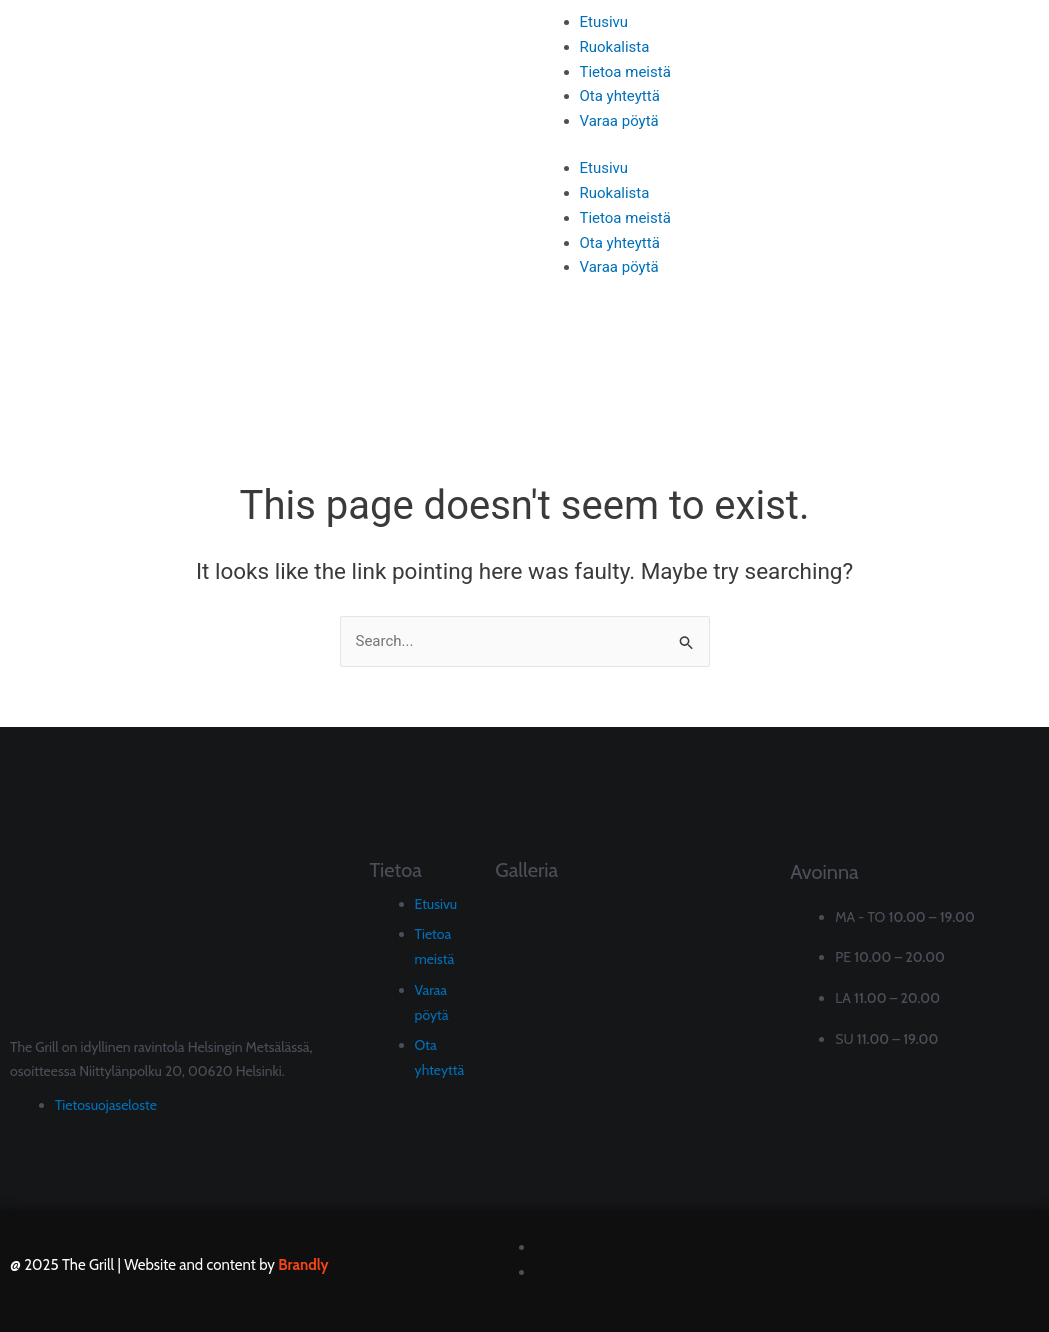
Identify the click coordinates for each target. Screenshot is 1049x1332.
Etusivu (604, 22)
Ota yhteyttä (620, 96)
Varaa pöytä (619, 121)
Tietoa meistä (625, 72)
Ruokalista (615, 47)
